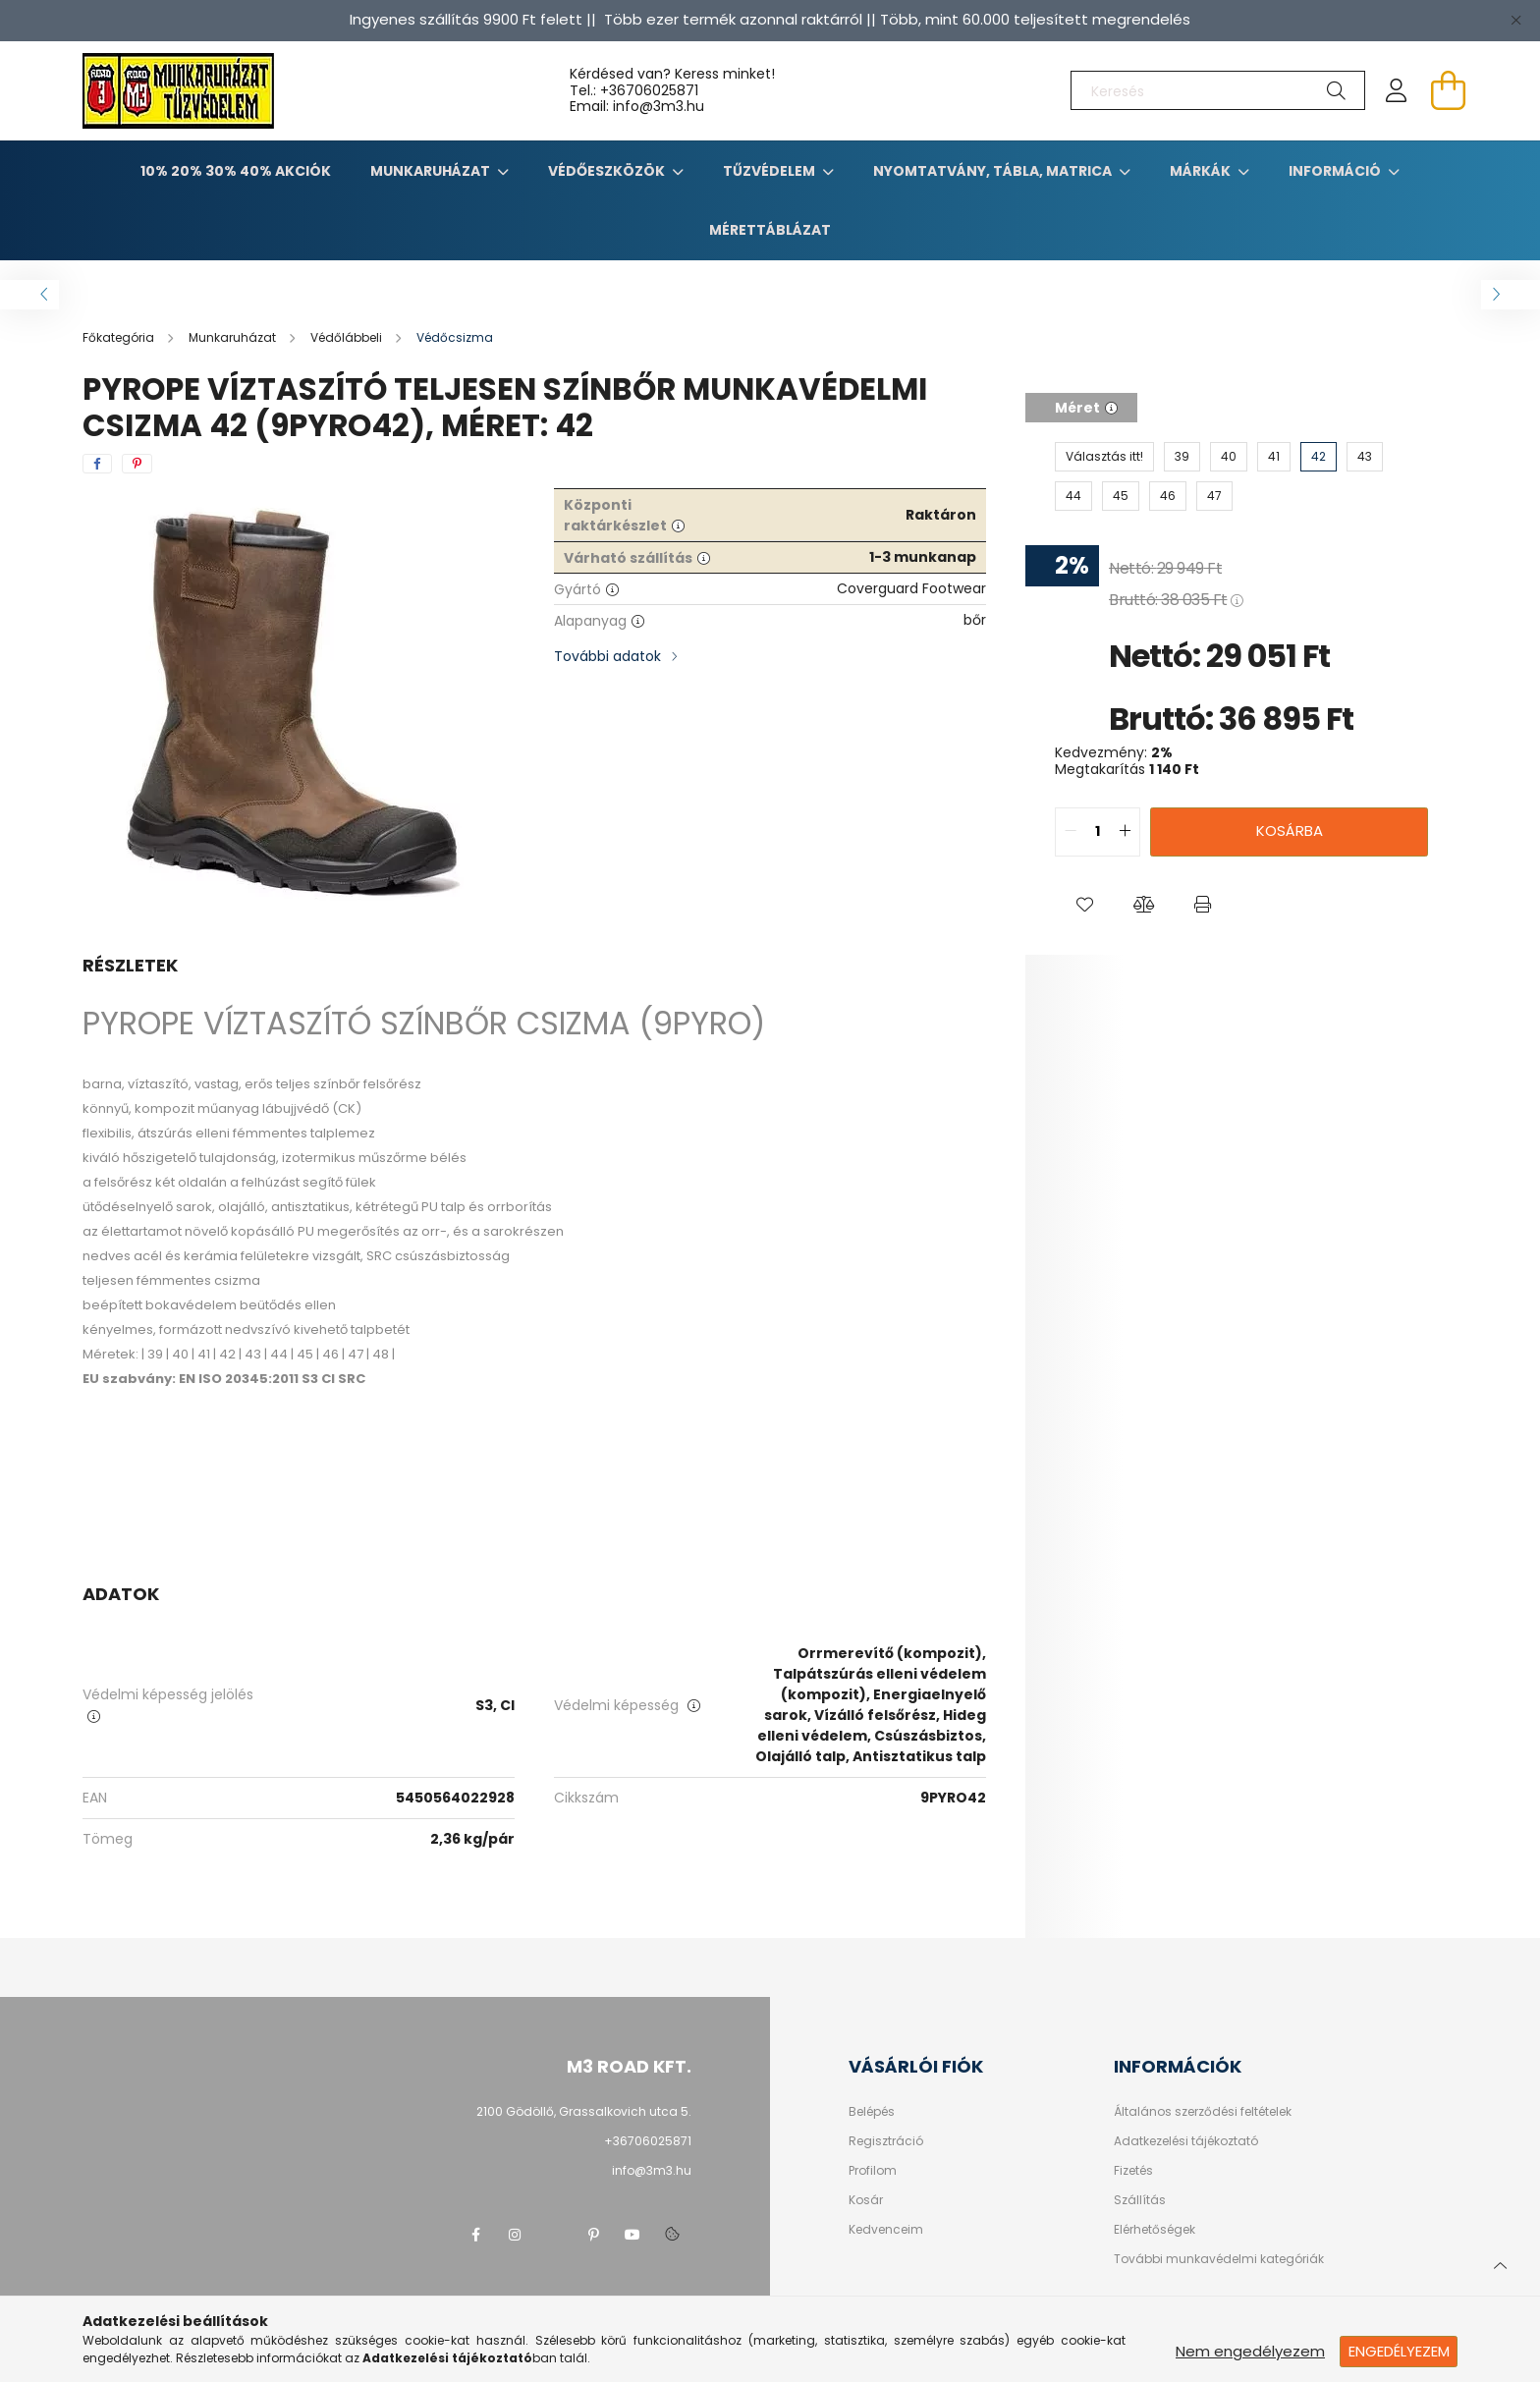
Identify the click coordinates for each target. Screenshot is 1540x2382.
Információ (1336, 171)
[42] (1318, 456)
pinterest (593, 2234)
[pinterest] (137, 463)
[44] (1073, 496)
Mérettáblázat (770, 230)
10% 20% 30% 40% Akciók (235, 171)
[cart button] (1447, 90)
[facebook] (97, 463)
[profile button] (1396, 90)
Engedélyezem (1399, 2351)
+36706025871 (649, 90)
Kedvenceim (886, 2230)
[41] (1274, 456)
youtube (632, 2234)
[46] (1167, 496)
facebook (475, 2234)
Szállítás (1140, 2200)
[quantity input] (1097, 832)
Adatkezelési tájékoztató (1186, 2141)
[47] (1214, 496)
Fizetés (1133, 2171)
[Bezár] (1515, 19)
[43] (1365, 456)
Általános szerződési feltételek (1203, 2112)
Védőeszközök (608, 171)
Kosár (866, 2200)
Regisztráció (886, 2141)
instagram (514, 2234)
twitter (554, 2234)
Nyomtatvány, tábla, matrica (994, 171)
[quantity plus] (1124, 832)
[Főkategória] (119, 337)
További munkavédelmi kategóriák (1219, 2259)
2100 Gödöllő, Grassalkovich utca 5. (583, 2111)
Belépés (872, 2112)
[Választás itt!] (1104, 456)
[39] (1182, 456)
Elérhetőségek (1154, 2230)
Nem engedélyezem (1250, 2351)
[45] (1120, 496)
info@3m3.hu (651, 2170)
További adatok (607, 656)
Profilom (873, 2171)
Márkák (1202, 171)
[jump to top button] (1499, 2263)
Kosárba (1289, 830)
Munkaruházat (431, 171)
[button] (1084, 905)
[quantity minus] (1070, 832)
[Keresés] (1218, 90)
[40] (1228, 456)
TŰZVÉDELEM (770, 171)
